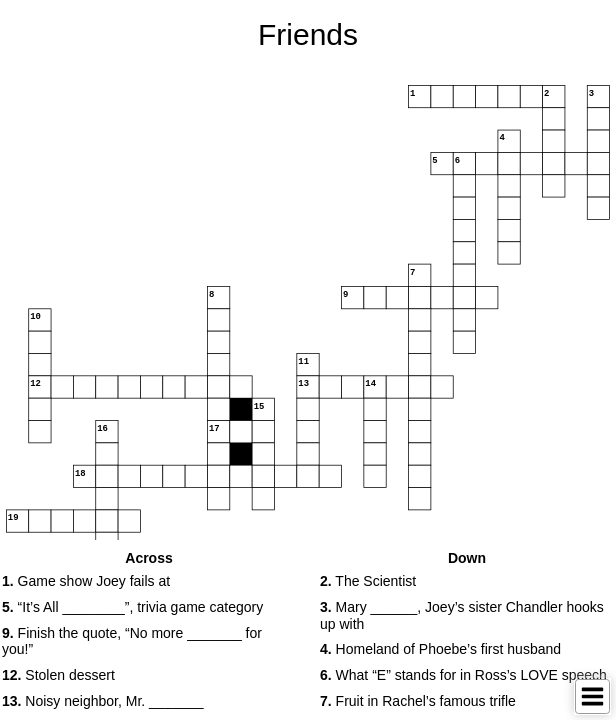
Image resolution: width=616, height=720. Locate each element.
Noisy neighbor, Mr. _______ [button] (103, 701)
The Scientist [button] (368, 581)
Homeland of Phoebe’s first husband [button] (440, 649)
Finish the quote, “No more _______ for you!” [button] (132, 641)
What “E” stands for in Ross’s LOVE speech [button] (463, 675)
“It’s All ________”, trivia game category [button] (132, 607)
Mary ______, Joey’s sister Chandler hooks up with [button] (462, 615)
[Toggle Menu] (592, 696)
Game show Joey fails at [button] (86, 581)
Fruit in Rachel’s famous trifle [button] (418, 701)
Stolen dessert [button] (58, 675)
